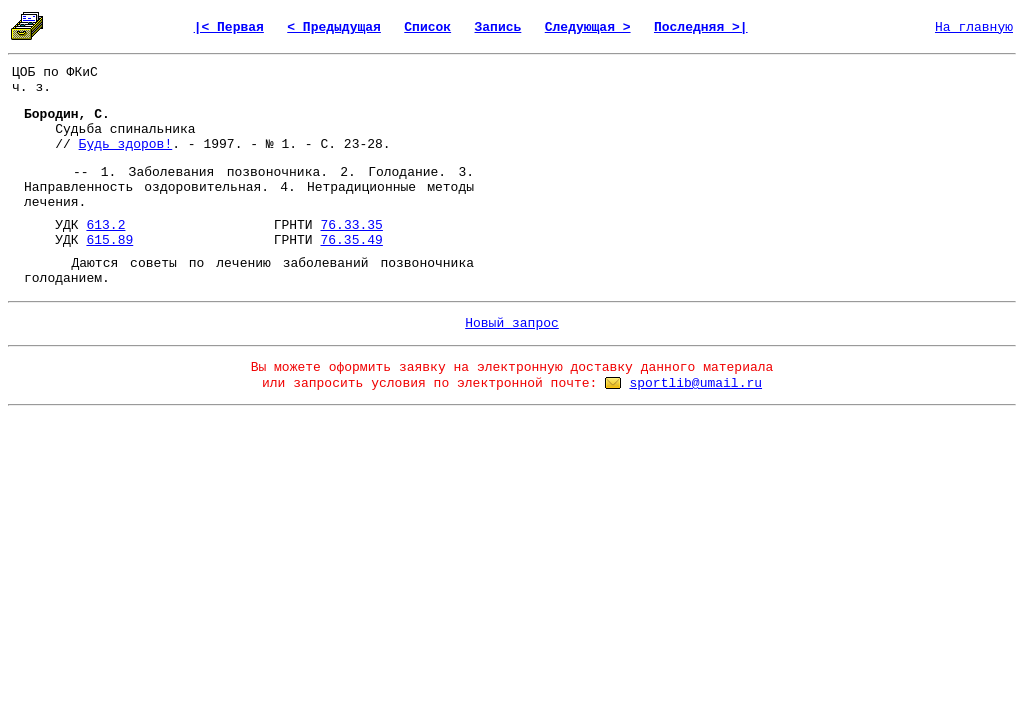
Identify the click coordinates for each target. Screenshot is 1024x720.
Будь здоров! (126, 144)
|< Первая (229, 27)
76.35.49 (351, 240)
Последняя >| (701, 27)
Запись (498, 27)
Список (427, 27)
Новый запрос (512, 323)
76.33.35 (351, 225)
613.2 (105, 225)
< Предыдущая (334, 27)
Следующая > (588, 27)
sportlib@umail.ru (695, 383)
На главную (974, 27)
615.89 (109, 240)
